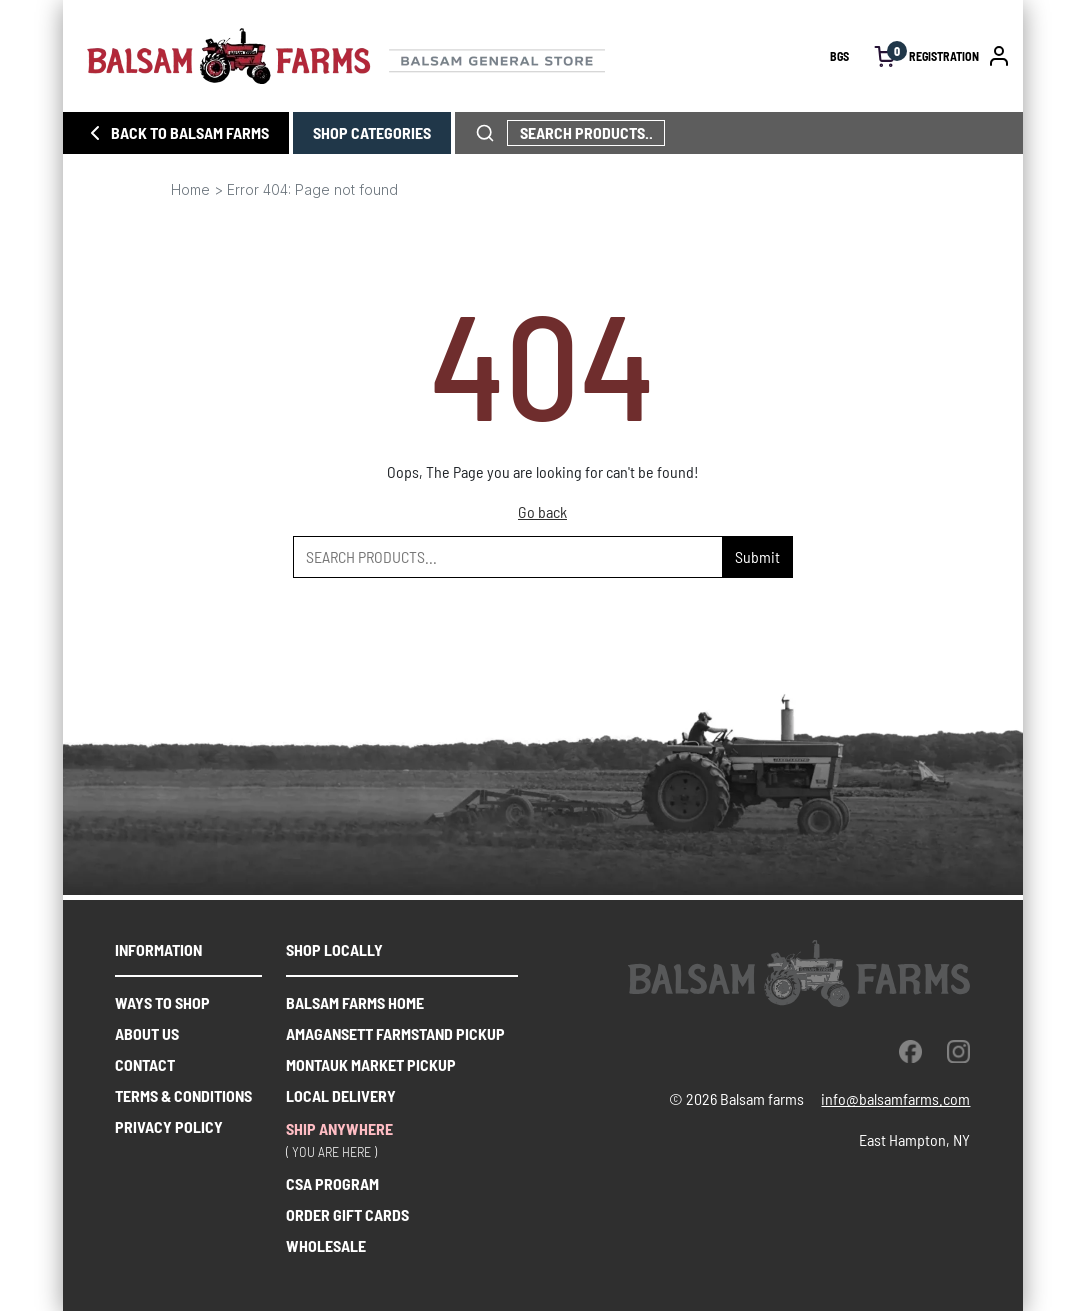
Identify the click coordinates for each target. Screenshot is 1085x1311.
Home (190, 189)
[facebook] (910, 1051)
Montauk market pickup (371, 1064)
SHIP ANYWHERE (339, 1128)
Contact (145, 1064)
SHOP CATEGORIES (372, 132)
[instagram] (958, 1051)
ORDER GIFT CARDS (347, 1214)
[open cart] (885, 56)
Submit (757, 556)
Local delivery (341, 1095)
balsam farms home (355, 1002)
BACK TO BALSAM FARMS (176, 133)
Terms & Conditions (183, 1095)
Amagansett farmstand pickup (395, 1033)
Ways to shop (162, 1002)
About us (147, 1033)
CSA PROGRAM (332, 1183)
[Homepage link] (458, 56)
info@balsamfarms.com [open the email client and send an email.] (895, 1098)
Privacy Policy (169, 1126)
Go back (542, 511)
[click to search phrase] (485, 133)
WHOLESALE (326, 1245)
